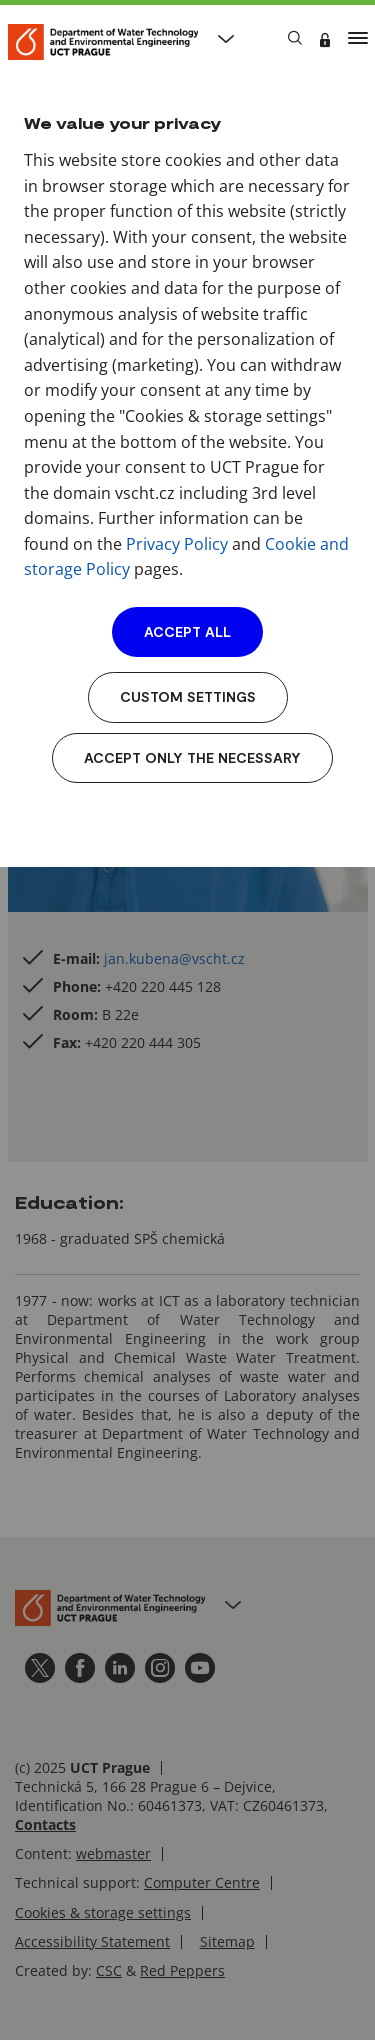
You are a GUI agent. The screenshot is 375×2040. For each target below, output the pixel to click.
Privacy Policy (177, 544)
